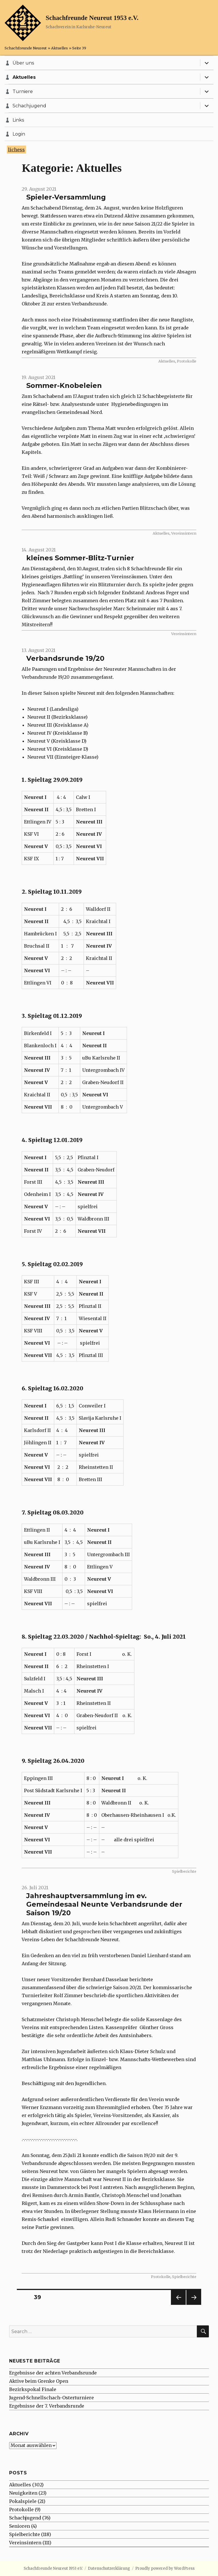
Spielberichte (184, 1871)
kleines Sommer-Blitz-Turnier (80, 558)
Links (18, 120)
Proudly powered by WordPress (165, 2568)
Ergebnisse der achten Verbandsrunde (53, 2373)
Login (19, 134)
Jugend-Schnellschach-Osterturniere (51, 2397)
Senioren (19, 2526)
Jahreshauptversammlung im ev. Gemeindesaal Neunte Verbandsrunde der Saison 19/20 (104, 1904)
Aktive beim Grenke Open (38, 2381)
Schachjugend (29, 105)
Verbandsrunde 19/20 (65, 658)
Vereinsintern (183, 533)
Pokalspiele (23, 2501)
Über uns (23, 63)
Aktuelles (59, 48)
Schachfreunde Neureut (26, 48)
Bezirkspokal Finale (32, 2389)
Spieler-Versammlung (66, 197)
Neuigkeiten (23, 2493)
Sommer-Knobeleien (64, 385)
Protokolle (186, 361)
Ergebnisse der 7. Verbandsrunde (46, 2406)
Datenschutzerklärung (109, 2568)
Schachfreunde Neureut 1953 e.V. (92, 17)
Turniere (23, 91)
